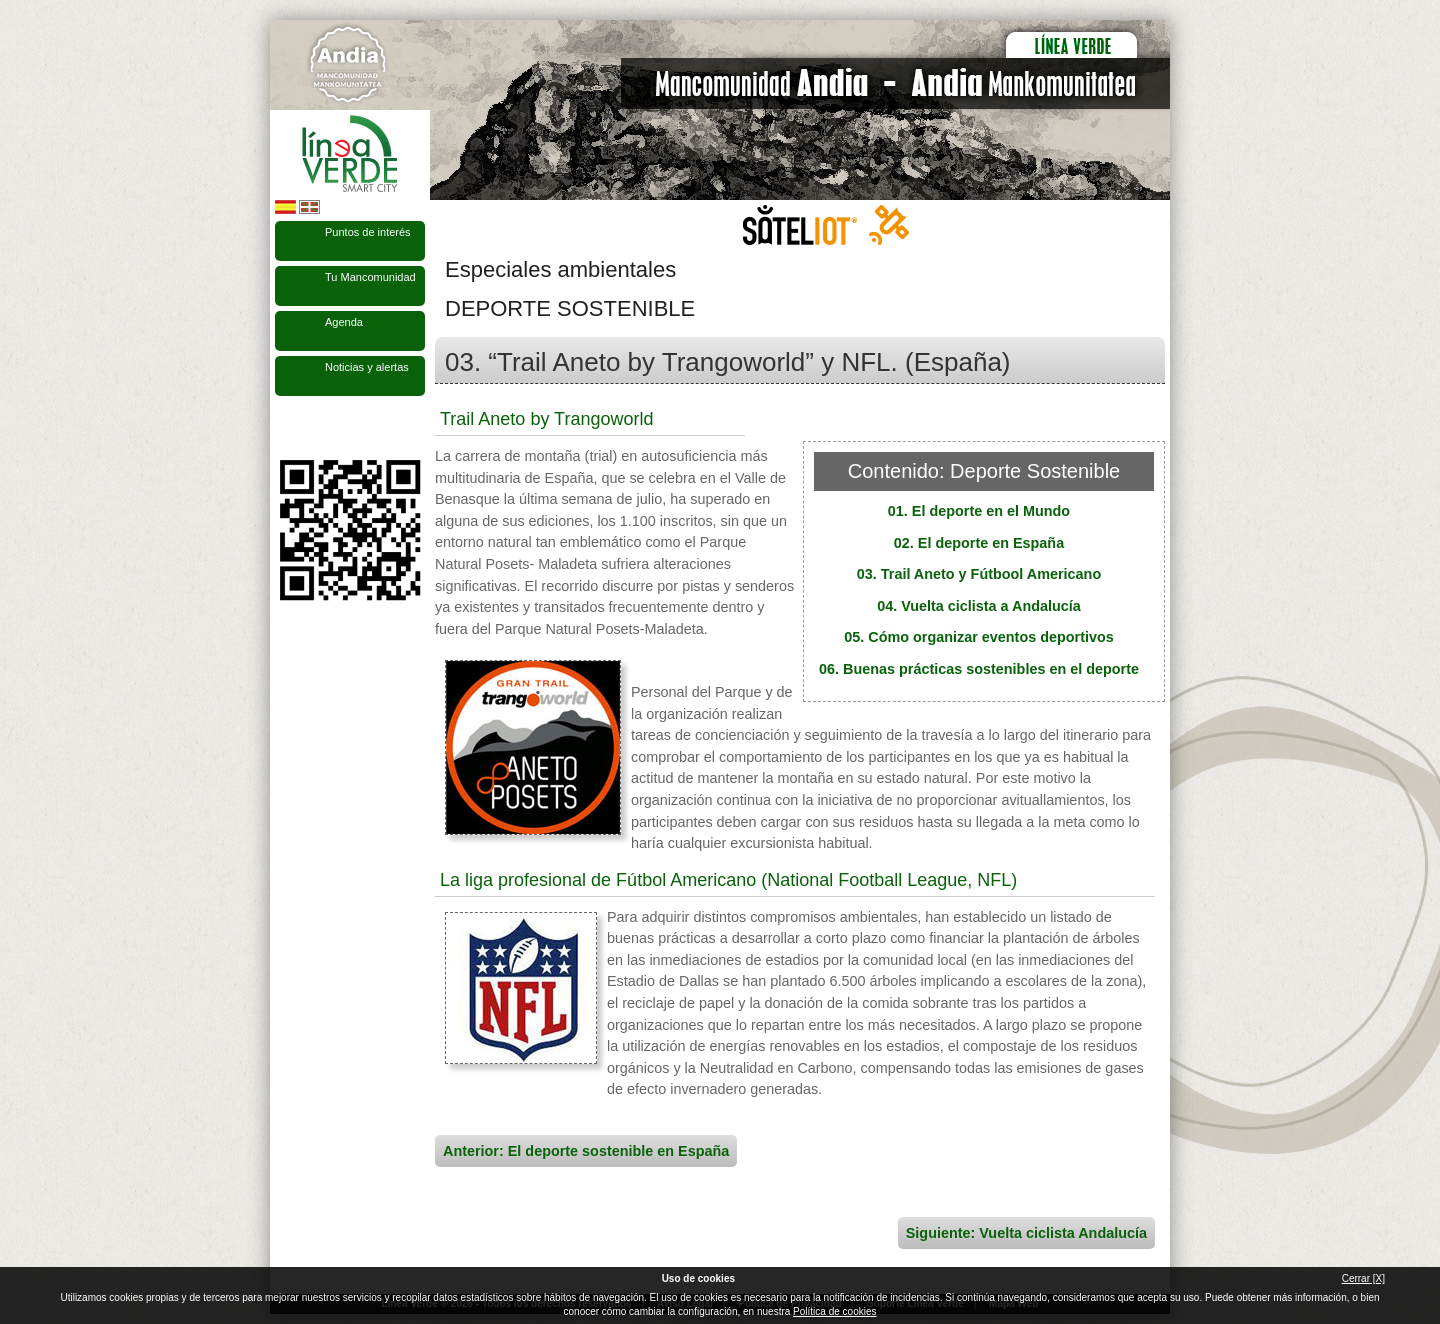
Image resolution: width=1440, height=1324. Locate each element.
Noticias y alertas (367, 367)
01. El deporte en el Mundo (979, 511)
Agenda (344, 322)
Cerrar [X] (1363, 1278)
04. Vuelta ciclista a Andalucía (979, 606)
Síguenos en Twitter (320, 428)
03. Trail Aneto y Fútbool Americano (979, 574)
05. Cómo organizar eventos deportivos (979, 637)
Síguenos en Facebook (287, 428)
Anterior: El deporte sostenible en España (586, 1151)
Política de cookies (834, 1311)
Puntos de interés (368, 232)
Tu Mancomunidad (370, 277)
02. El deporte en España (979, 543)
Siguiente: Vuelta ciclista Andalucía (1026, 1233)
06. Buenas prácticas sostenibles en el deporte (979, 669)
